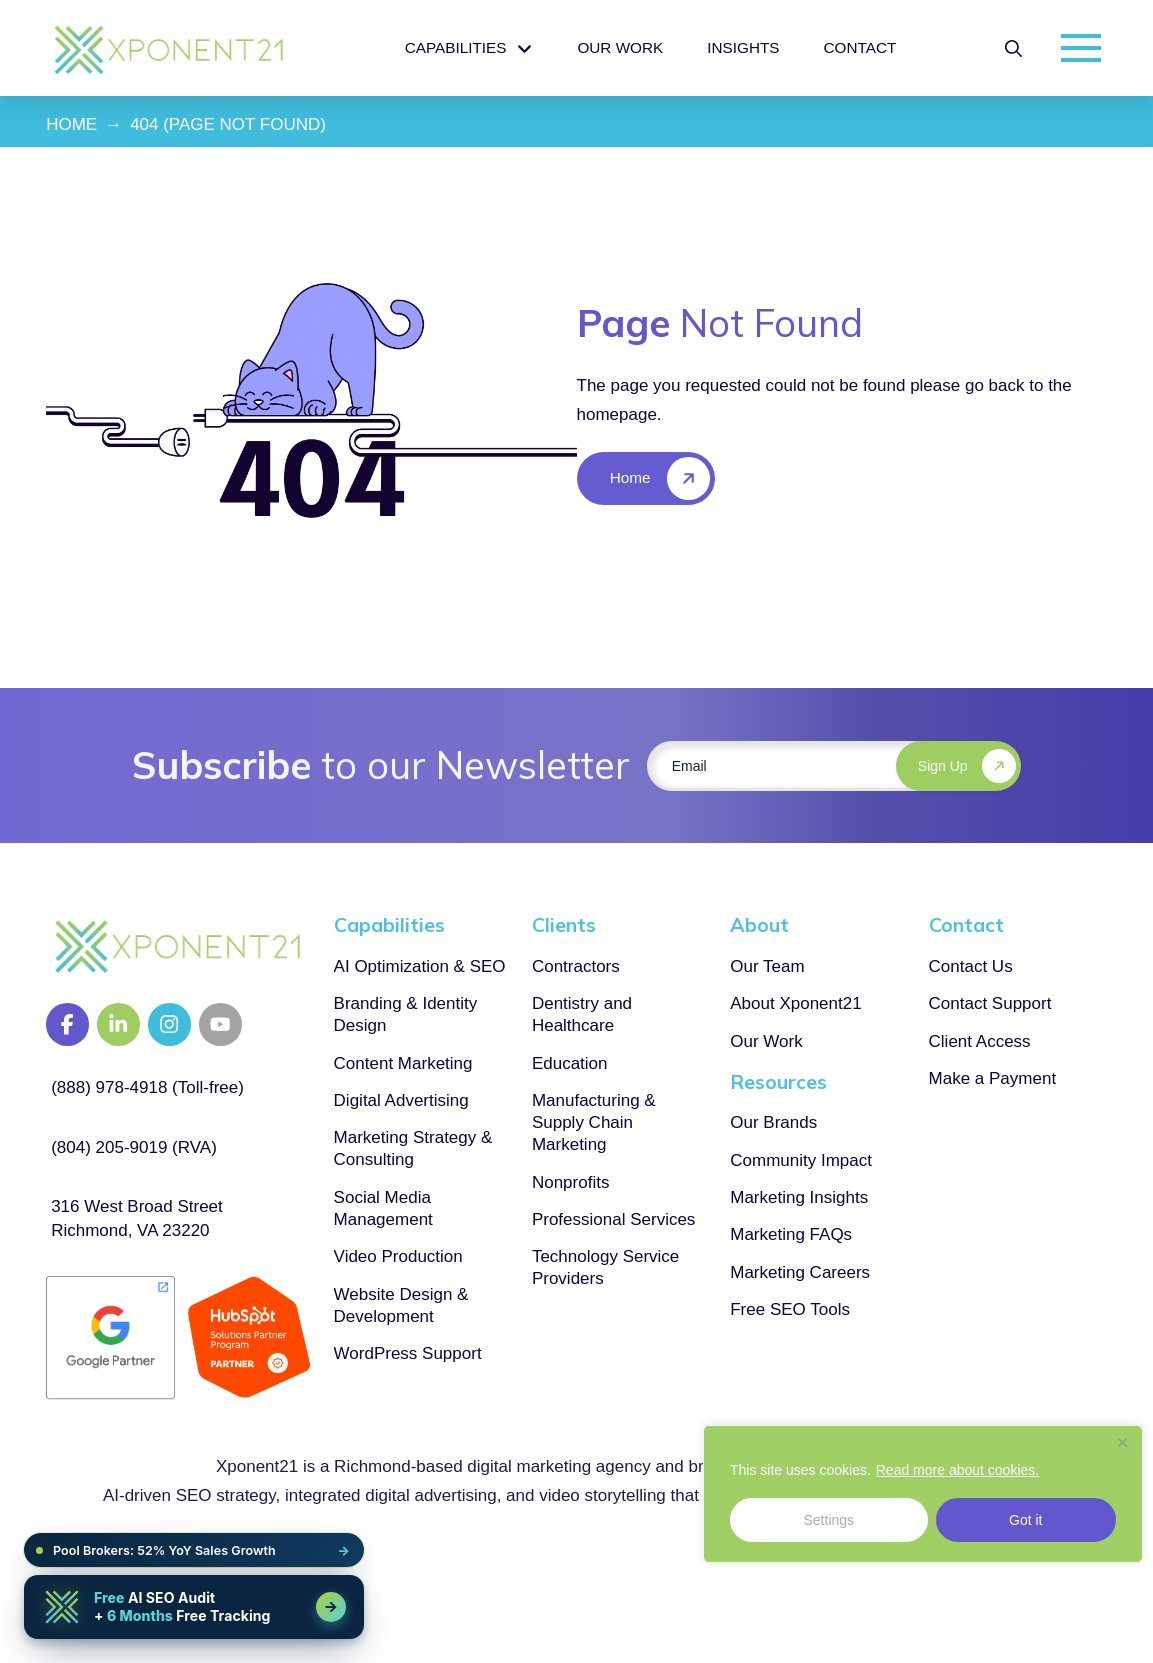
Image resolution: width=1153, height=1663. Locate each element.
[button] (1013, 48)
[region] (923, 1494)
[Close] (1122, 1442)
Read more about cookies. (957, 1470)
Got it (1025, 1520)
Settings (828, 1520)
